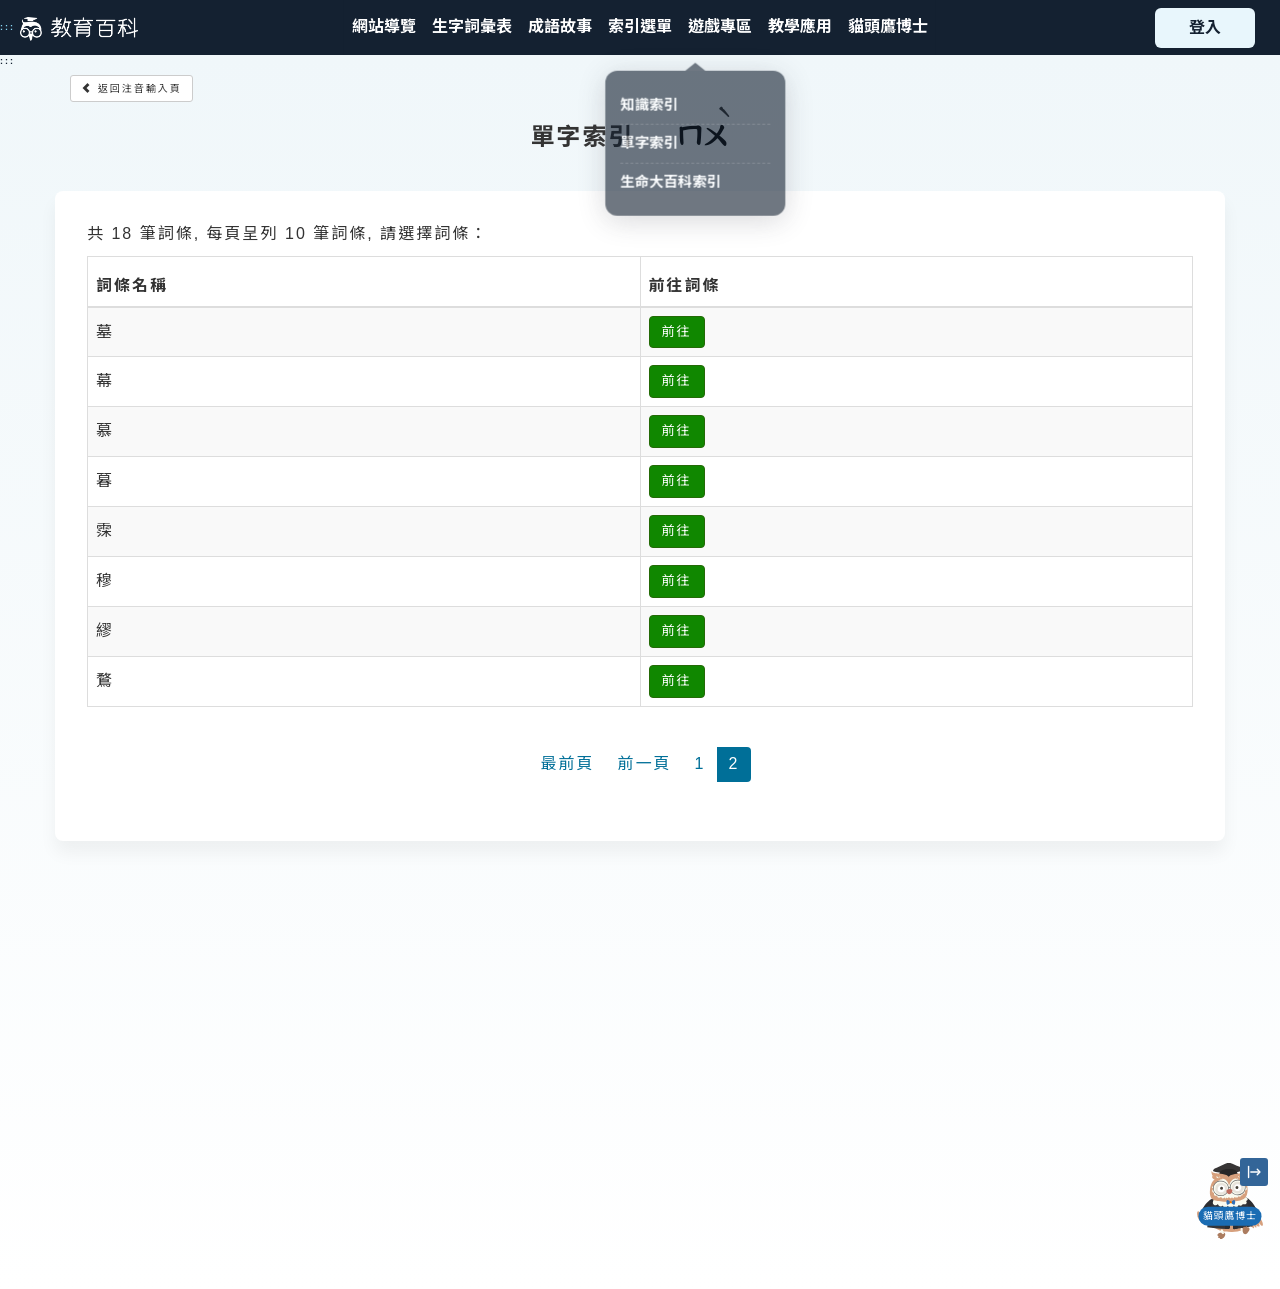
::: (7, 27)
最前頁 (568, 763)
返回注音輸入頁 (131, 88)
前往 (677, 331)
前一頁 (645, 763)
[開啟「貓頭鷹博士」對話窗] (1230, 1201)
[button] (640, 27)
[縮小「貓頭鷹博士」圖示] (1254, 1172)
